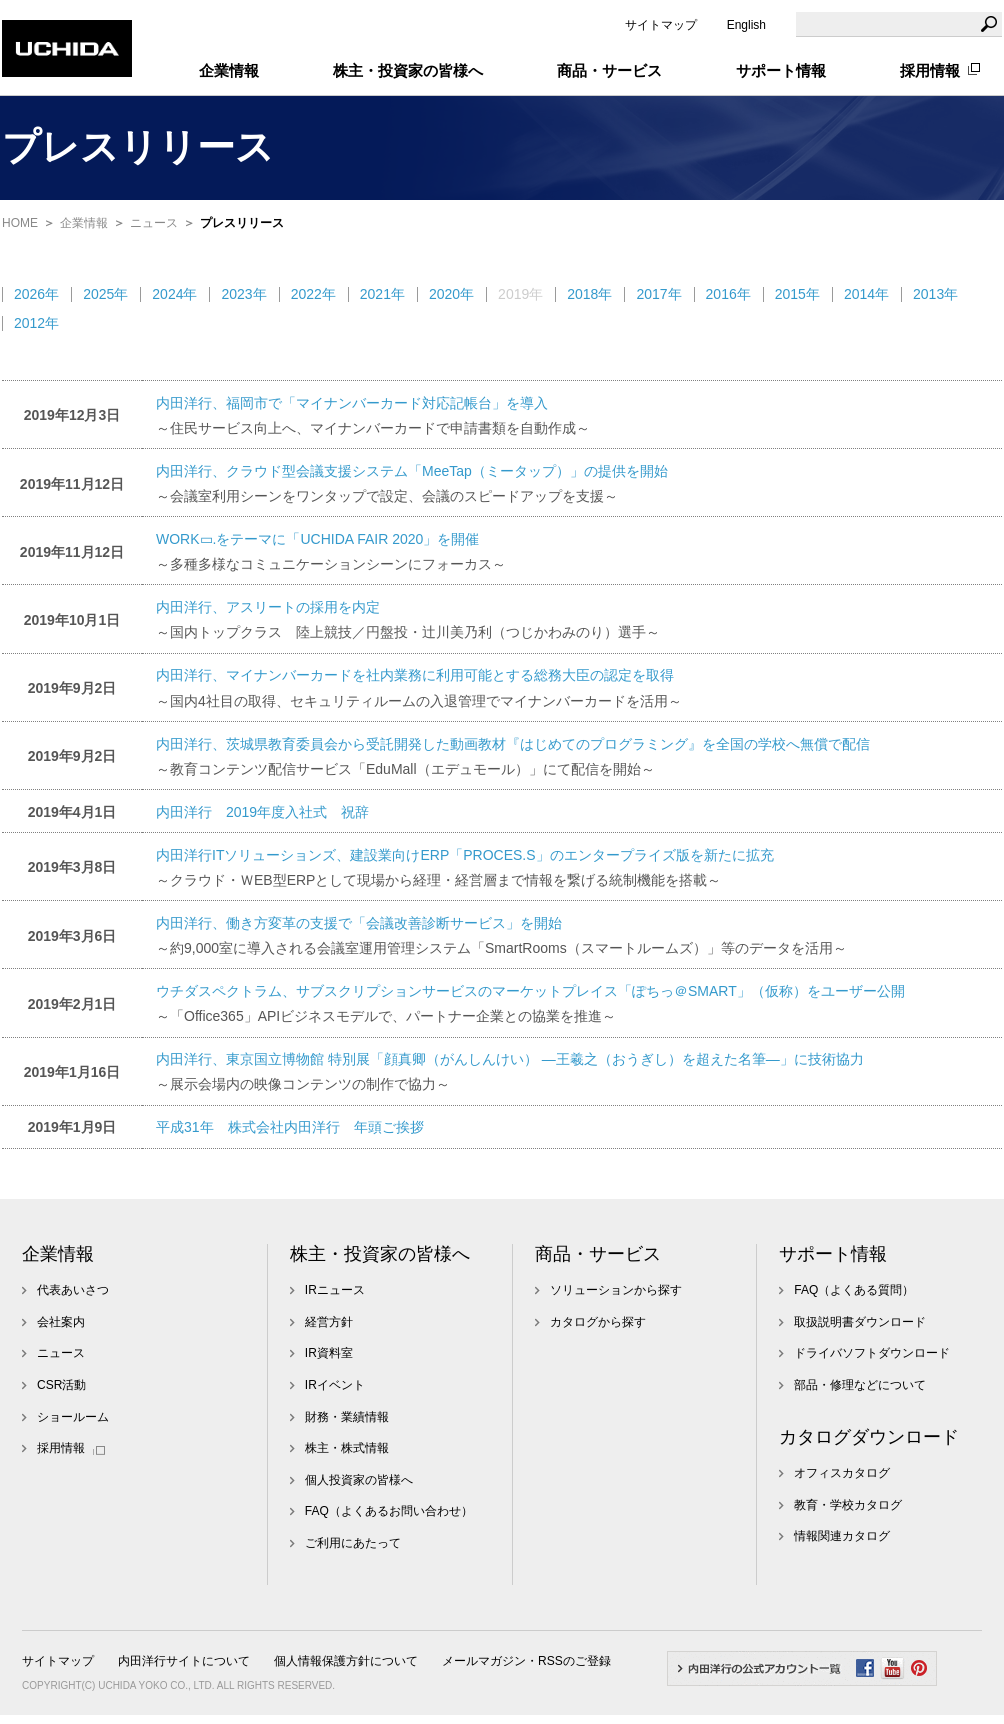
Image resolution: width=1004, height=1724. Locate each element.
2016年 (728, 294)
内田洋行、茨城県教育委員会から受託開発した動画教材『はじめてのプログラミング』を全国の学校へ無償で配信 (513, 744)
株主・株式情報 (347, 1448)
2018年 (589, 294)
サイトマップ (661, 25)
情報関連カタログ (842, 1536)
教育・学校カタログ (848, 1505)
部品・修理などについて (860, 1385)
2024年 (174, 294)
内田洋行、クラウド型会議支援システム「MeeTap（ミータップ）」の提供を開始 (412, 471)
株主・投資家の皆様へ (380, 1254)
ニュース (154, 223)
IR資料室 (329, 1353)
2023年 (243, 294)
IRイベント (335, 1385)
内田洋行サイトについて (184, 1661)
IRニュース (335, 1290)
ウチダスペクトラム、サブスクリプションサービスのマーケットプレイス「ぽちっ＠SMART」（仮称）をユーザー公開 (530, 991)
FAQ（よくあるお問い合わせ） (389, 1511)
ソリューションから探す (616, 1290)
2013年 (935, 294)
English (746, 25)
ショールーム (73, 1417)
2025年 (105, 294)
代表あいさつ (73, 1290)
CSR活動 (61, 1385)
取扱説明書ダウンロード (860, 1322)
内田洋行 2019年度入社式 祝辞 (262, 812)
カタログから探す (598, 1322)
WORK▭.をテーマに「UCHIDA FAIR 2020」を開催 (317, 539)
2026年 (36, 294)
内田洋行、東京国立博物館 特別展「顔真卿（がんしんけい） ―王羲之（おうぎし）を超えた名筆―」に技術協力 (510, 1059)
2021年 (382, 294)
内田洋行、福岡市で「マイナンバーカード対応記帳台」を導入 (352, 403)
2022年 (313, 294)
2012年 (36, 323)
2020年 (451, 294)
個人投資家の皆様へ (359, 1480)
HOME (20, 223)
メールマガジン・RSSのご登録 (526, 1661)
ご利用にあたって (353, 1543)
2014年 (866, 294)
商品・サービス (598, 1254)
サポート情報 (833, 1254)
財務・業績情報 (347, 1417)
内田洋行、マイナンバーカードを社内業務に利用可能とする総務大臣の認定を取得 (415, 675)
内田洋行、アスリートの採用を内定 (268, 607)
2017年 (658, 294)
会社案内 (61, 1322)
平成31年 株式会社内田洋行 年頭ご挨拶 (290, 1127)
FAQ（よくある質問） (854, 1290)
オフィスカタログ (842, 1473)
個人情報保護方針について (346, 1661)
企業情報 (84, 223)
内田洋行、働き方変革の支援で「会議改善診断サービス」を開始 (359, 923)
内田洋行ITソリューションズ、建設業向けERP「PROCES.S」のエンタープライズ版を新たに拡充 (465, 855)
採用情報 (930, 70)
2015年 (797, 294)
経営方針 (329, 1322)
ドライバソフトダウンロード (872, 1353)
